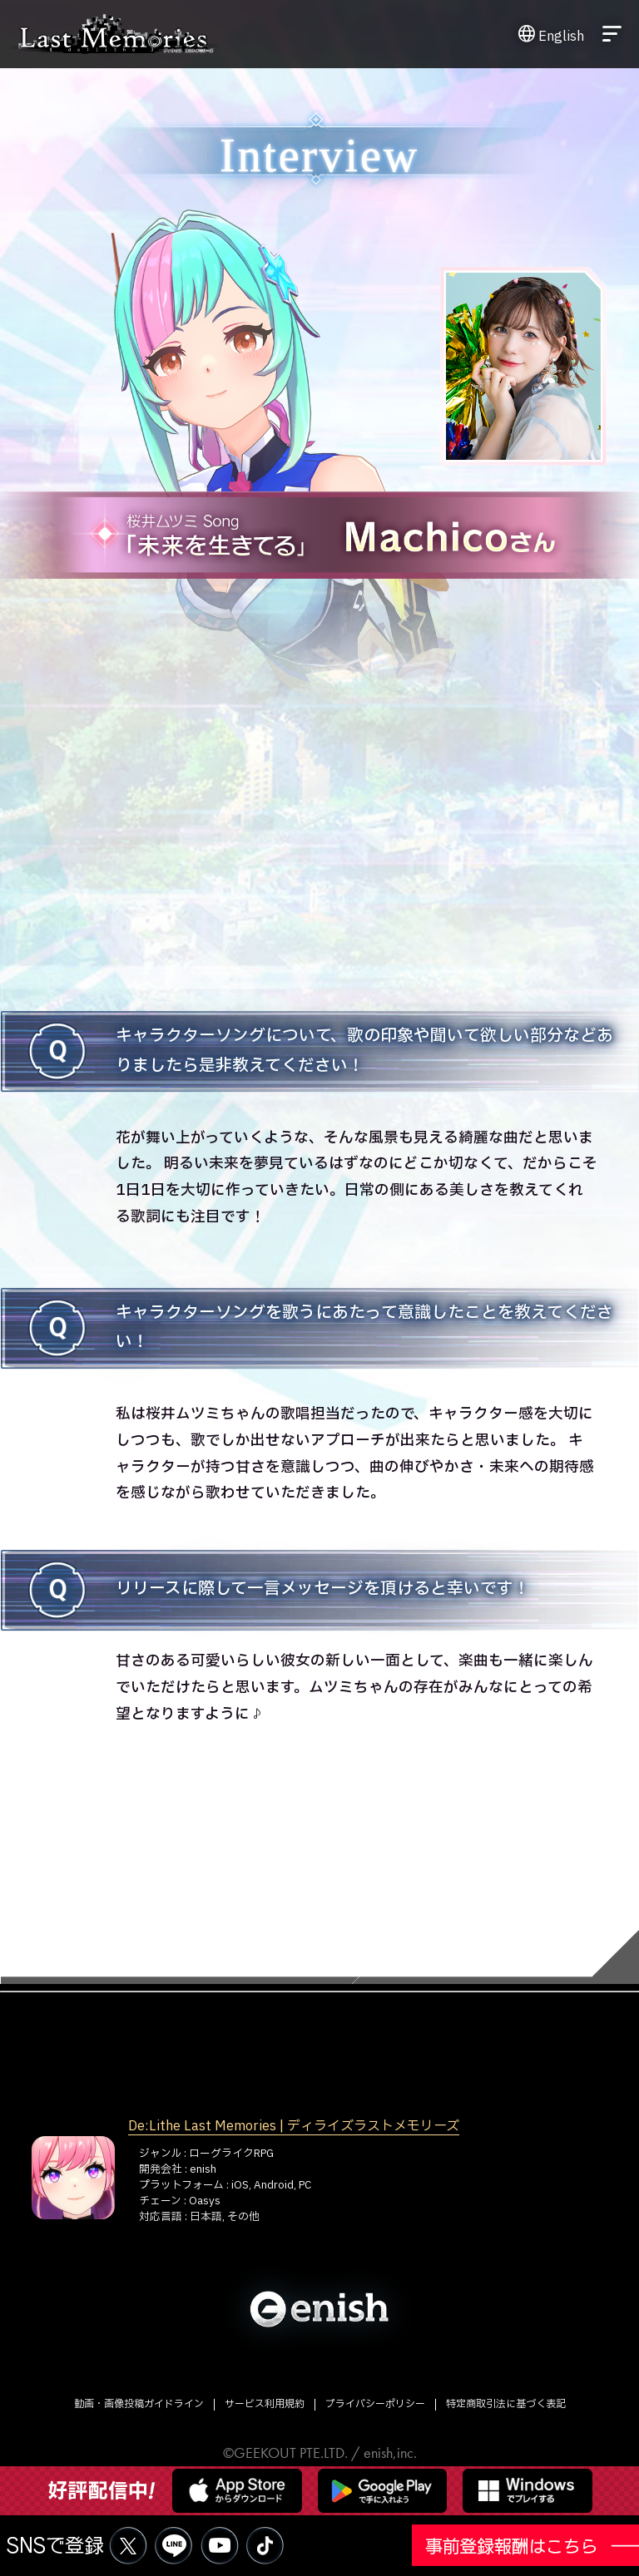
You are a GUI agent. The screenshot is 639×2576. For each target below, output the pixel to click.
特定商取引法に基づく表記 (506, 2403)
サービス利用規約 (265, 2403)
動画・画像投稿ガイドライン (139, 2403)
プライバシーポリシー (375, 2403)
